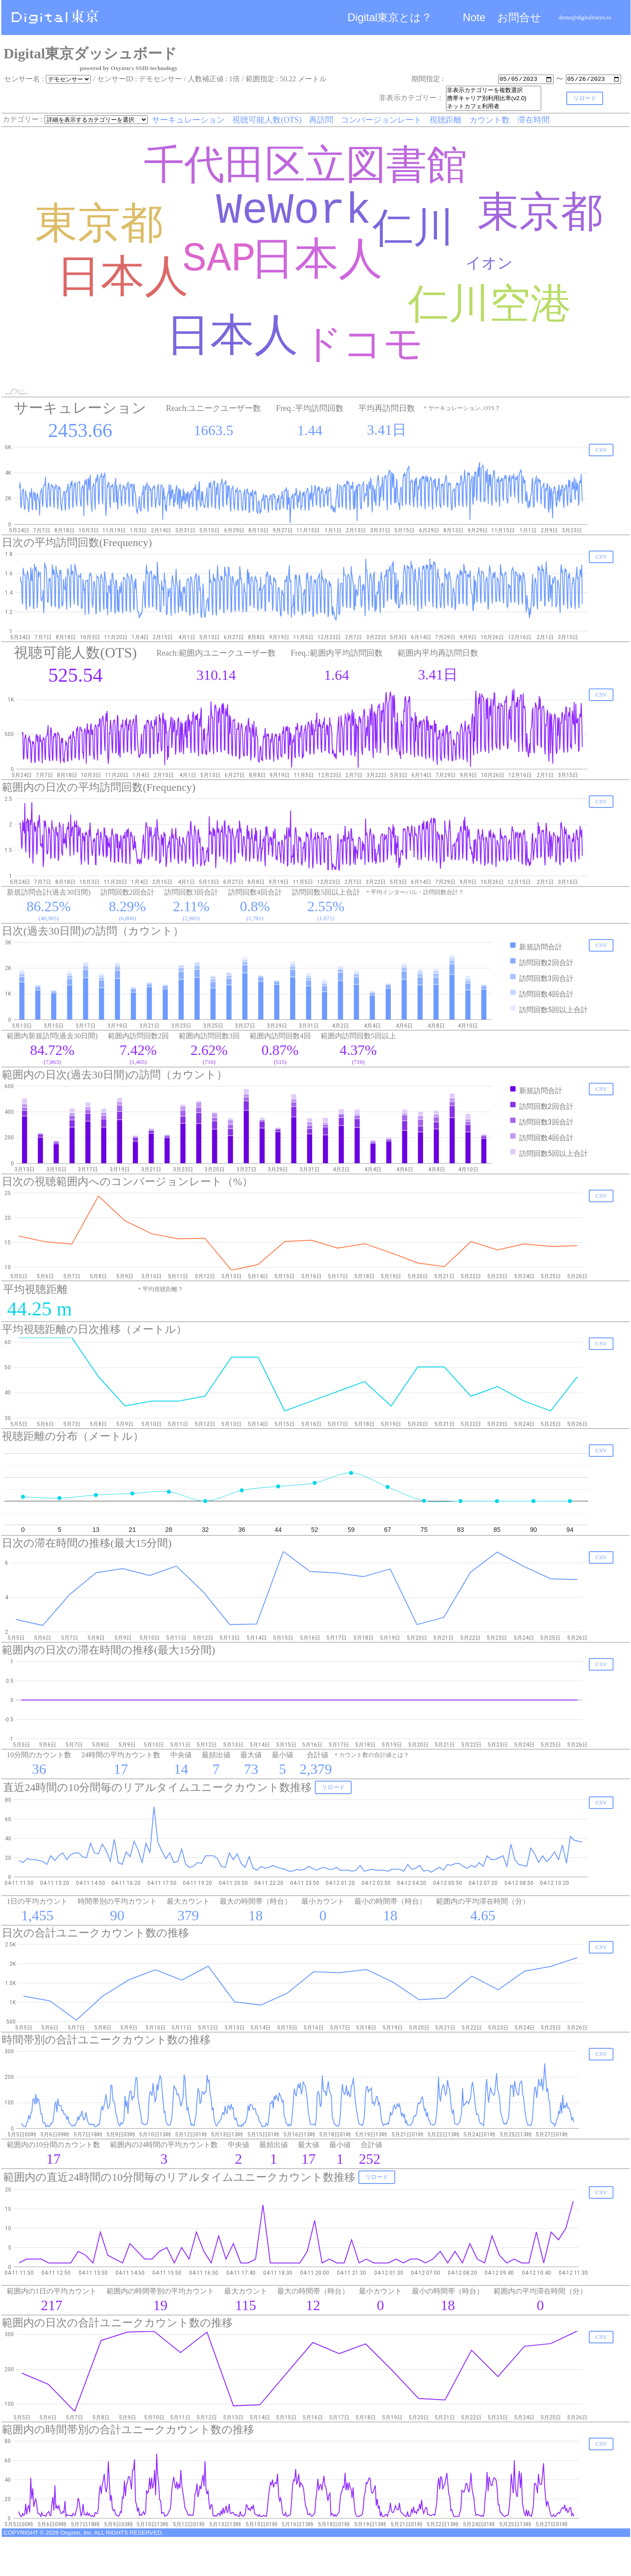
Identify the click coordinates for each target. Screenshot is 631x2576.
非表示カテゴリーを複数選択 (493, 90)
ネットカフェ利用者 (493, 106)
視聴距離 (446, 119)
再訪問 (321, 119)
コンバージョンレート (381, 119)
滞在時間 (534, 119)
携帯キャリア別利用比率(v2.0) (493, 98)
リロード (584, 98)
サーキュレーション (189, 119)
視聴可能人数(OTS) (267, 119)
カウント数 (490, 119)
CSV (601, 449)
